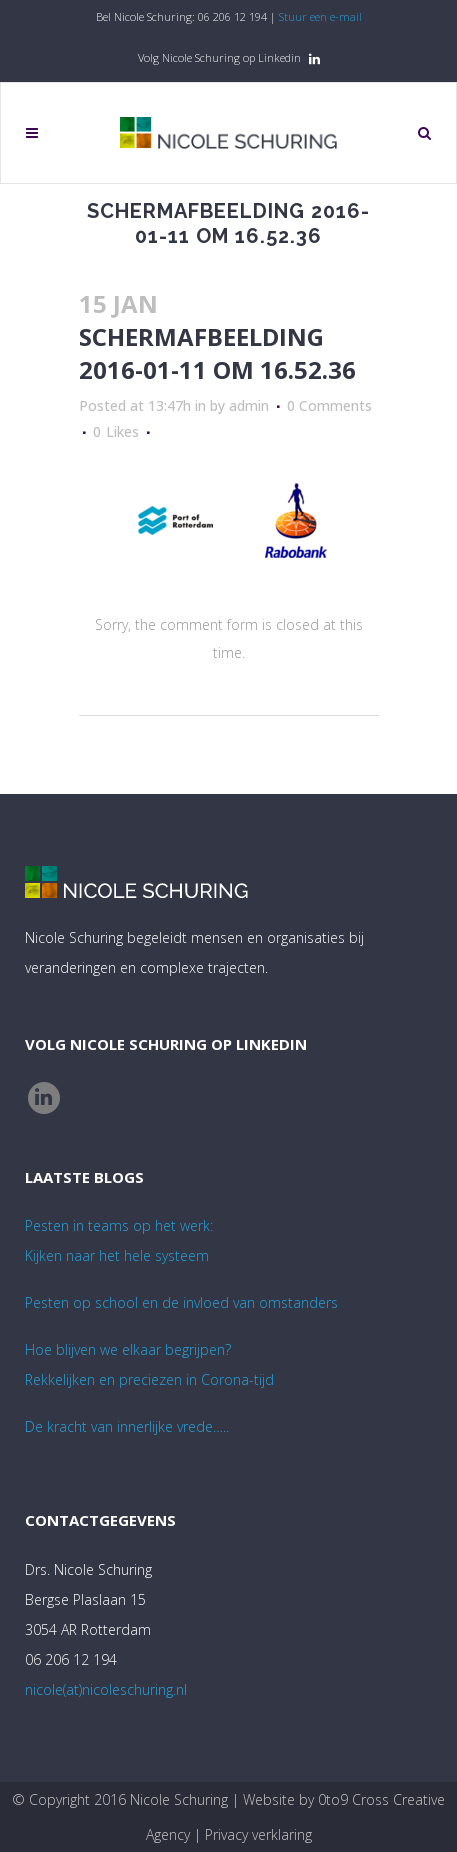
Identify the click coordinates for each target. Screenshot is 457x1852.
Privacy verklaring (258, 1834)
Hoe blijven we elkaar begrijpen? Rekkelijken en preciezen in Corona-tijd (149, 1364)
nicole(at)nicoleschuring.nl (106, 1689)
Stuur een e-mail (320, 16)
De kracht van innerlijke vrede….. (127, 1426)
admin (249, 405)
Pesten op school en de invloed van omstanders (181, 1302)
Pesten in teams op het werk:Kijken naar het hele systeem (119, 1240)
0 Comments (329, 405)
